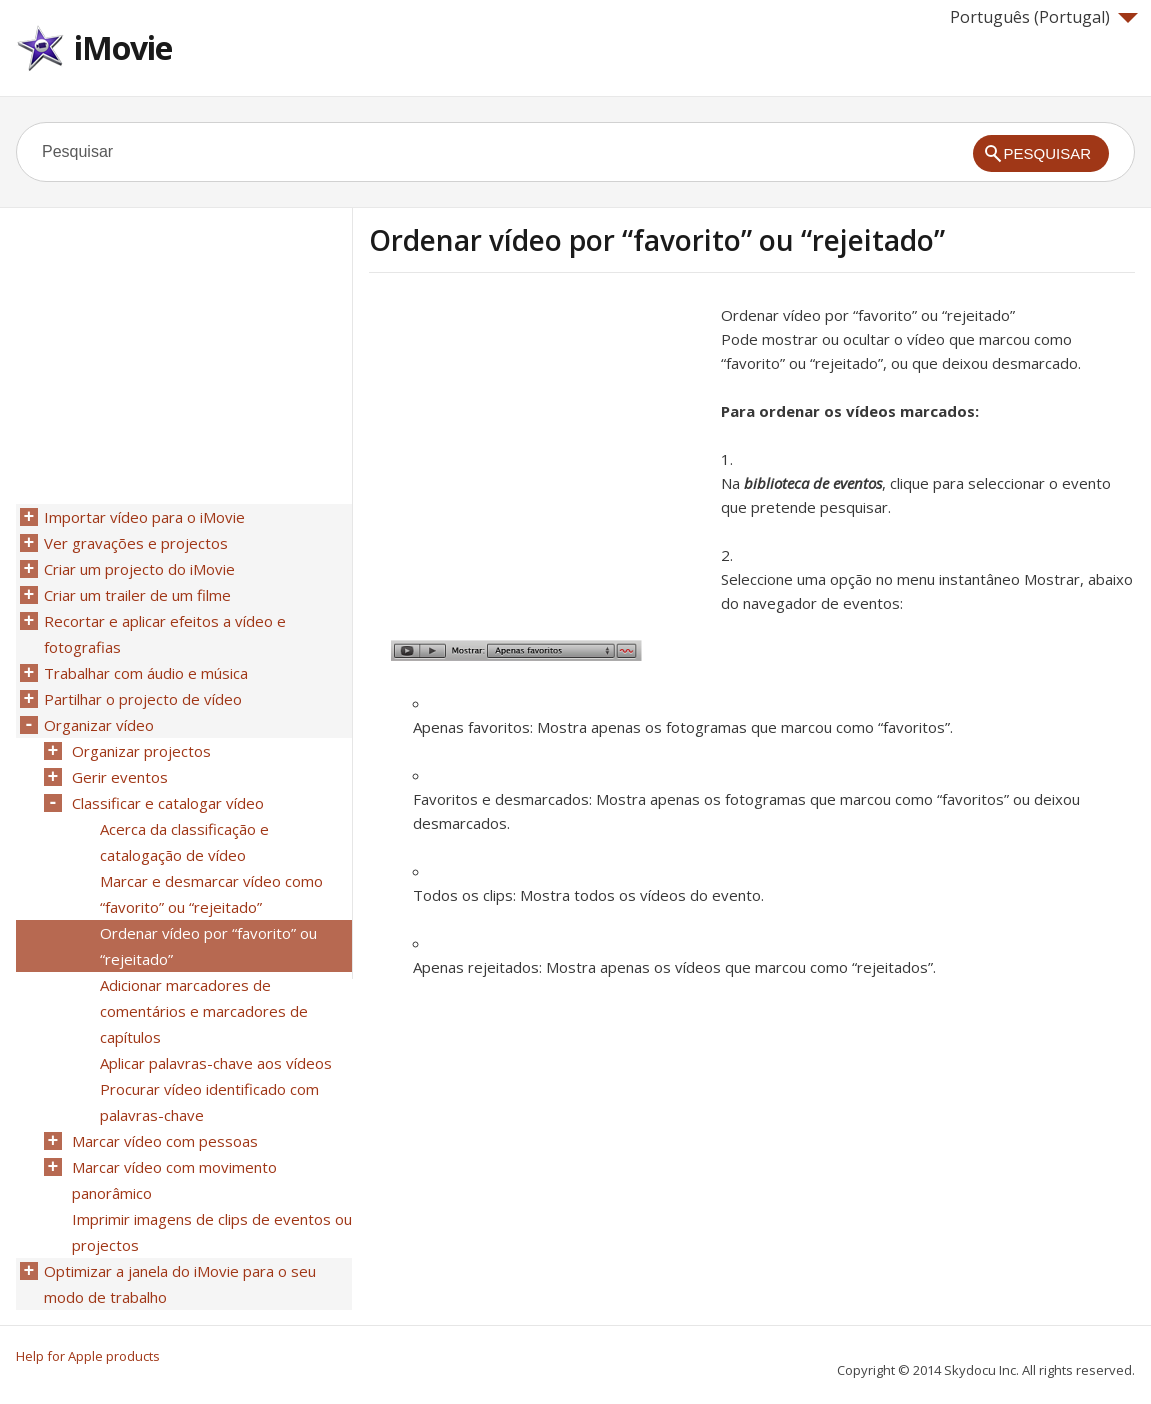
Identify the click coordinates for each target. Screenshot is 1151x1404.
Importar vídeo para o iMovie (144, 517)
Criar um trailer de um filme (137, 595)
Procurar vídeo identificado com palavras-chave (209, 1102)
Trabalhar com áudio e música (146, 673)
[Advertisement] (537, 443)
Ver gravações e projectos (136, 543)
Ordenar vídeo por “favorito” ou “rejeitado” (208, 946)
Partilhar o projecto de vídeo (143, 699)
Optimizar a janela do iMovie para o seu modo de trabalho (180, 1284)
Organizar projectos (141, 751)
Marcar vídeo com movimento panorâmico (174, 1180)
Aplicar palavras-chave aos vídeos (216, 1063)
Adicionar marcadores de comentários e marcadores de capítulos (204, 1011)
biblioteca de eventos (813, 483)
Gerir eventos (120, 777)
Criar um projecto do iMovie (139, 569)
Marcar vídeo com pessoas (165, 1141)
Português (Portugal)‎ (1044, 17)
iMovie (123, 47)
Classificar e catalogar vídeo (168, 803)
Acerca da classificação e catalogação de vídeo (184, 842)
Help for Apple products (88, 1356)
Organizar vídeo (99, 725)
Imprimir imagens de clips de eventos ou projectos (212, 1232)
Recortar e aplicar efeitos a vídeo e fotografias (165, 634)
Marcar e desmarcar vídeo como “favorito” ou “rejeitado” (211, 894)
